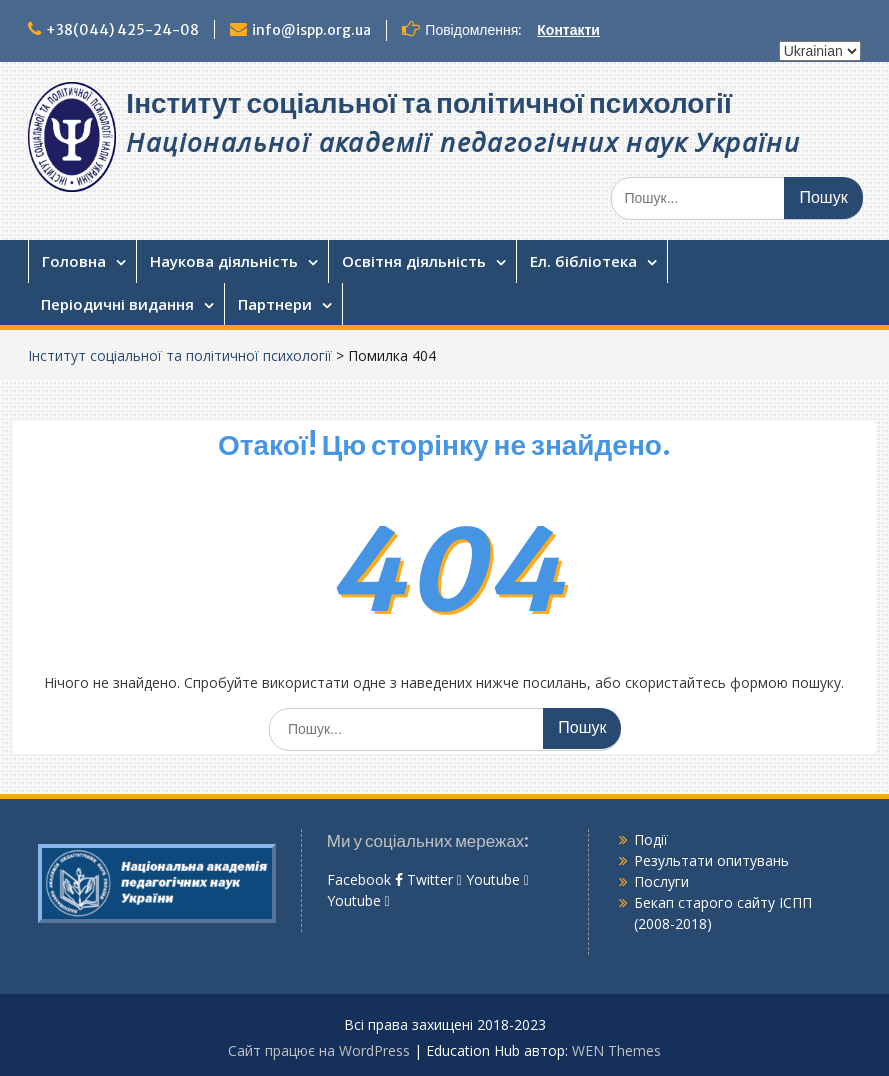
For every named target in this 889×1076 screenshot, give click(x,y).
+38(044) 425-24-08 (122, 30)
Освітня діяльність (414, 261)
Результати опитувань (711, 860)
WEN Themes (616, 1050)
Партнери (275, 304)
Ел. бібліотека (583, 261)
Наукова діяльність (224, 261)
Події (651, 839)
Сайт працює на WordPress (319, 1050)
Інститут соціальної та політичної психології (428, 103)
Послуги (661, 881)
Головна (74, 261)
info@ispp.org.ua (311, 30)
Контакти (568, 30)
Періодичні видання (117, 304)
